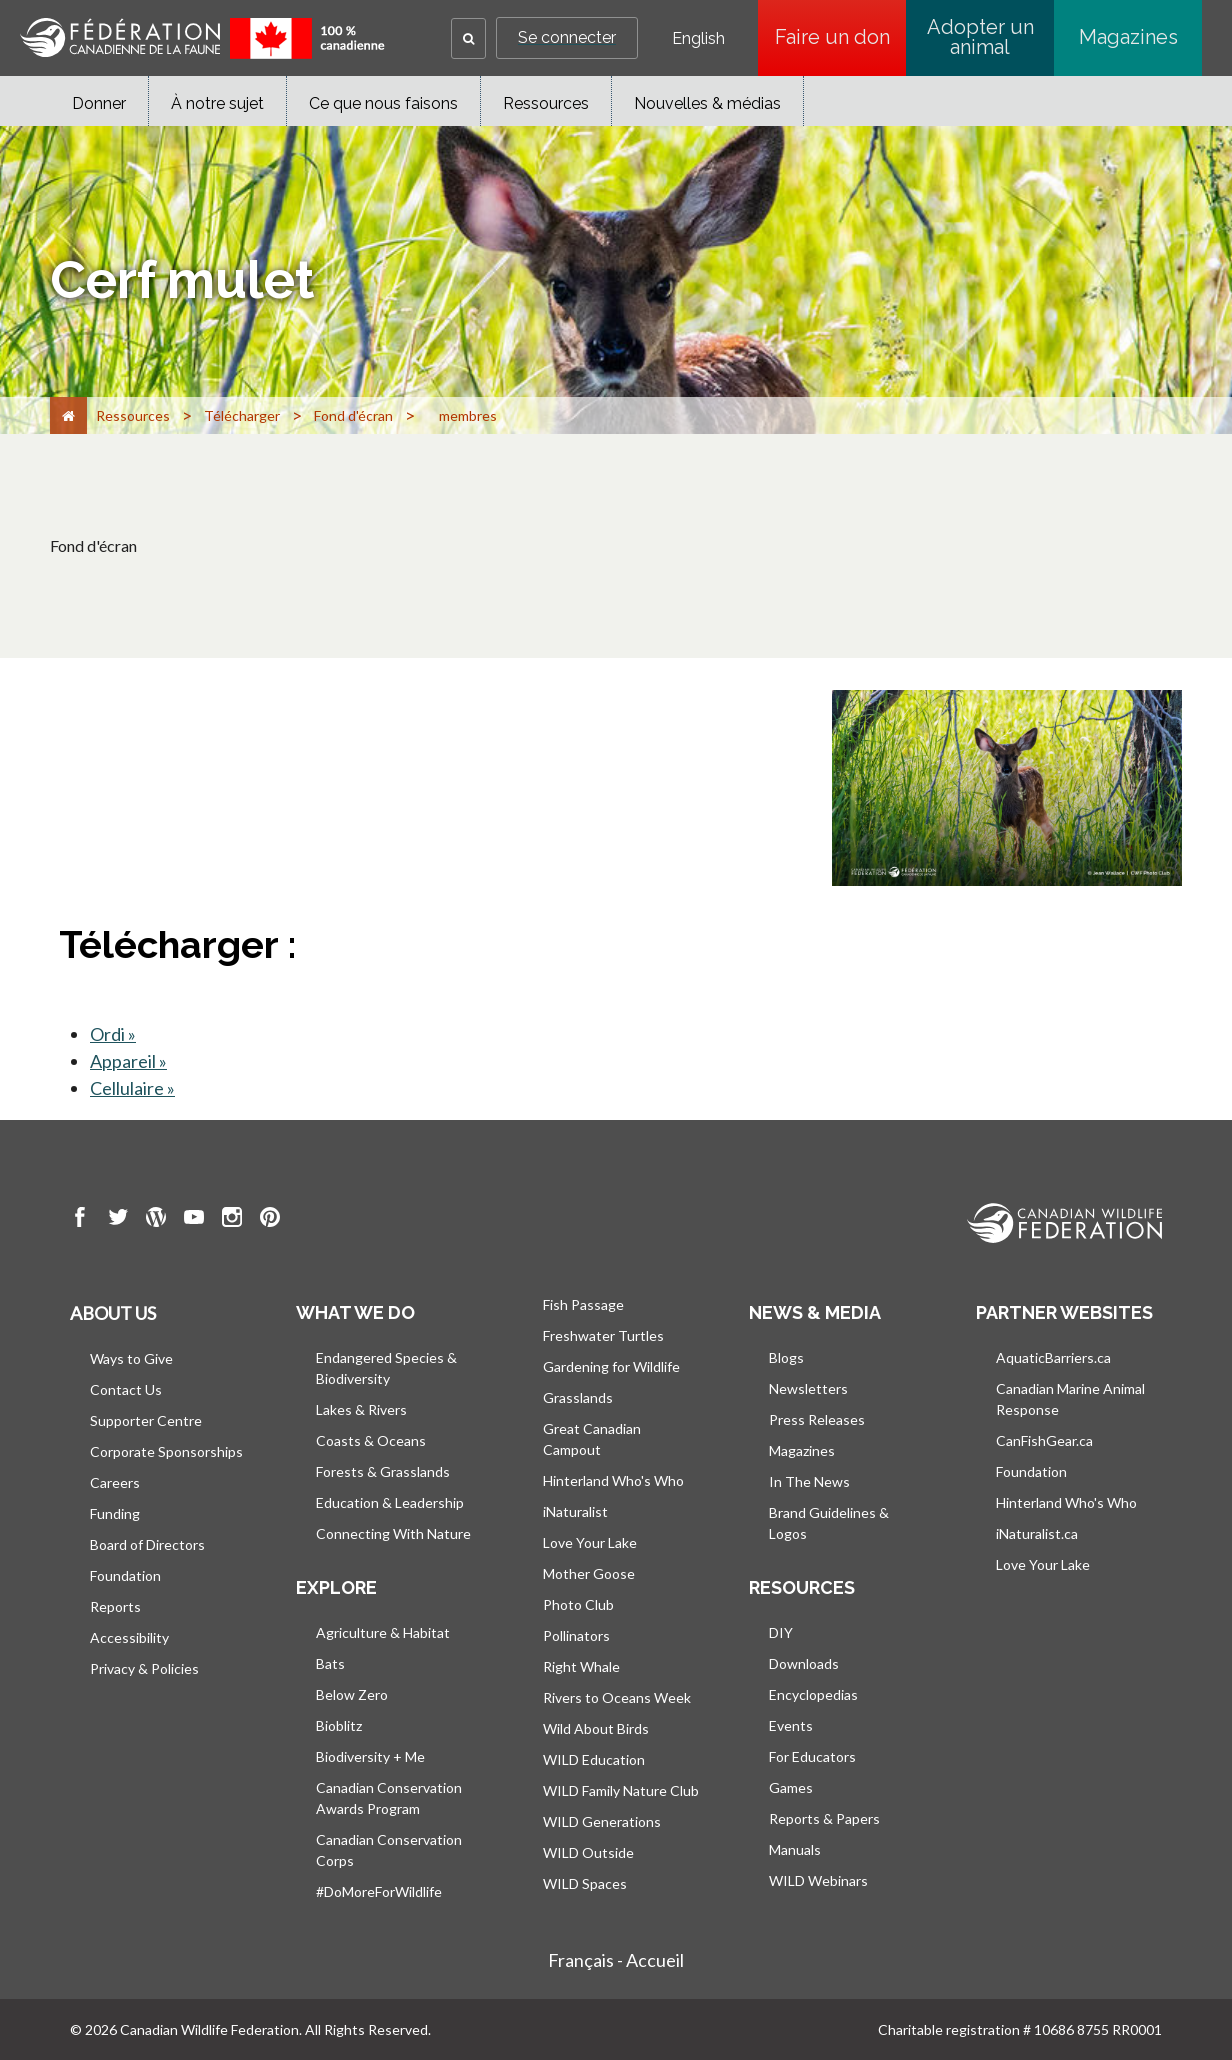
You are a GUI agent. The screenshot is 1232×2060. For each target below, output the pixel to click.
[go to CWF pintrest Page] (270, 1220)
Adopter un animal (980, 37)
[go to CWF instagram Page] (232, 1220)
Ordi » (113, 1034)
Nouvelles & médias (707, 103)
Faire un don (841, 37)
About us (113, 1313)
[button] (468, 38)
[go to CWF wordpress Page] (156, 1220)
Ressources (546, 103)
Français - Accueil (616, 1960)
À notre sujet (217, 103)
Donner (99, 103)
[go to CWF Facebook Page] (80, 1220)
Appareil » (128, 1061)
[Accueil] (68, 415)
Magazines (1128, 37)
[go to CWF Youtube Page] (194, 1220)
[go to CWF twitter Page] (118, 1220)
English (698, 39)
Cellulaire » (132, 1088)
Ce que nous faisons (383, 103)
